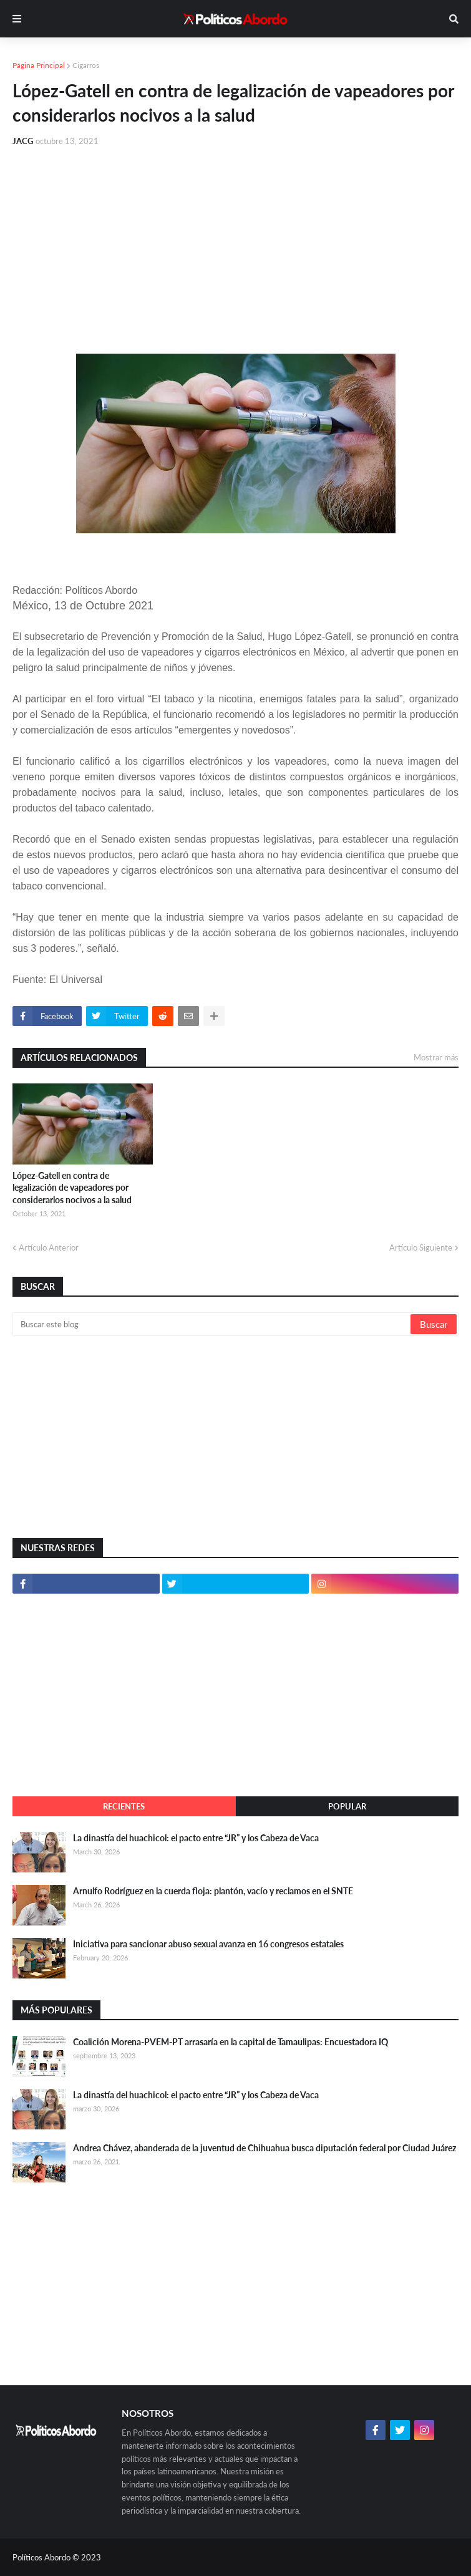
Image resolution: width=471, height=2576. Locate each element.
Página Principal (38, 65)
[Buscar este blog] (212, 1324)
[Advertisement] (235, 250)
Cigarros (85, 65)
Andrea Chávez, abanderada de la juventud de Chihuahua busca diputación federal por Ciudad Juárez (264, 2148)
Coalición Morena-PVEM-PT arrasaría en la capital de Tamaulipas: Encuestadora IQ (230, 2041)
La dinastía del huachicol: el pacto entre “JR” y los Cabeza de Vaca (196, 1838)
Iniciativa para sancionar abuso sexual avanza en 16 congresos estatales (208, 1944)
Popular (347, 1806)
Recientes (124, 1806)
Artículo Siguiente (420, 1247)
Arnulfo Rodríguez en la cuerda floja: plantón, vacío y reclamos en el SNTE (213, 1891)
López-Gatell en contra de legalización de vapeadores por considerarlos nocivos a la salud (72, 1187)
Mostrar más (436, 1057)
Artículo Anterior (49, 1247)
